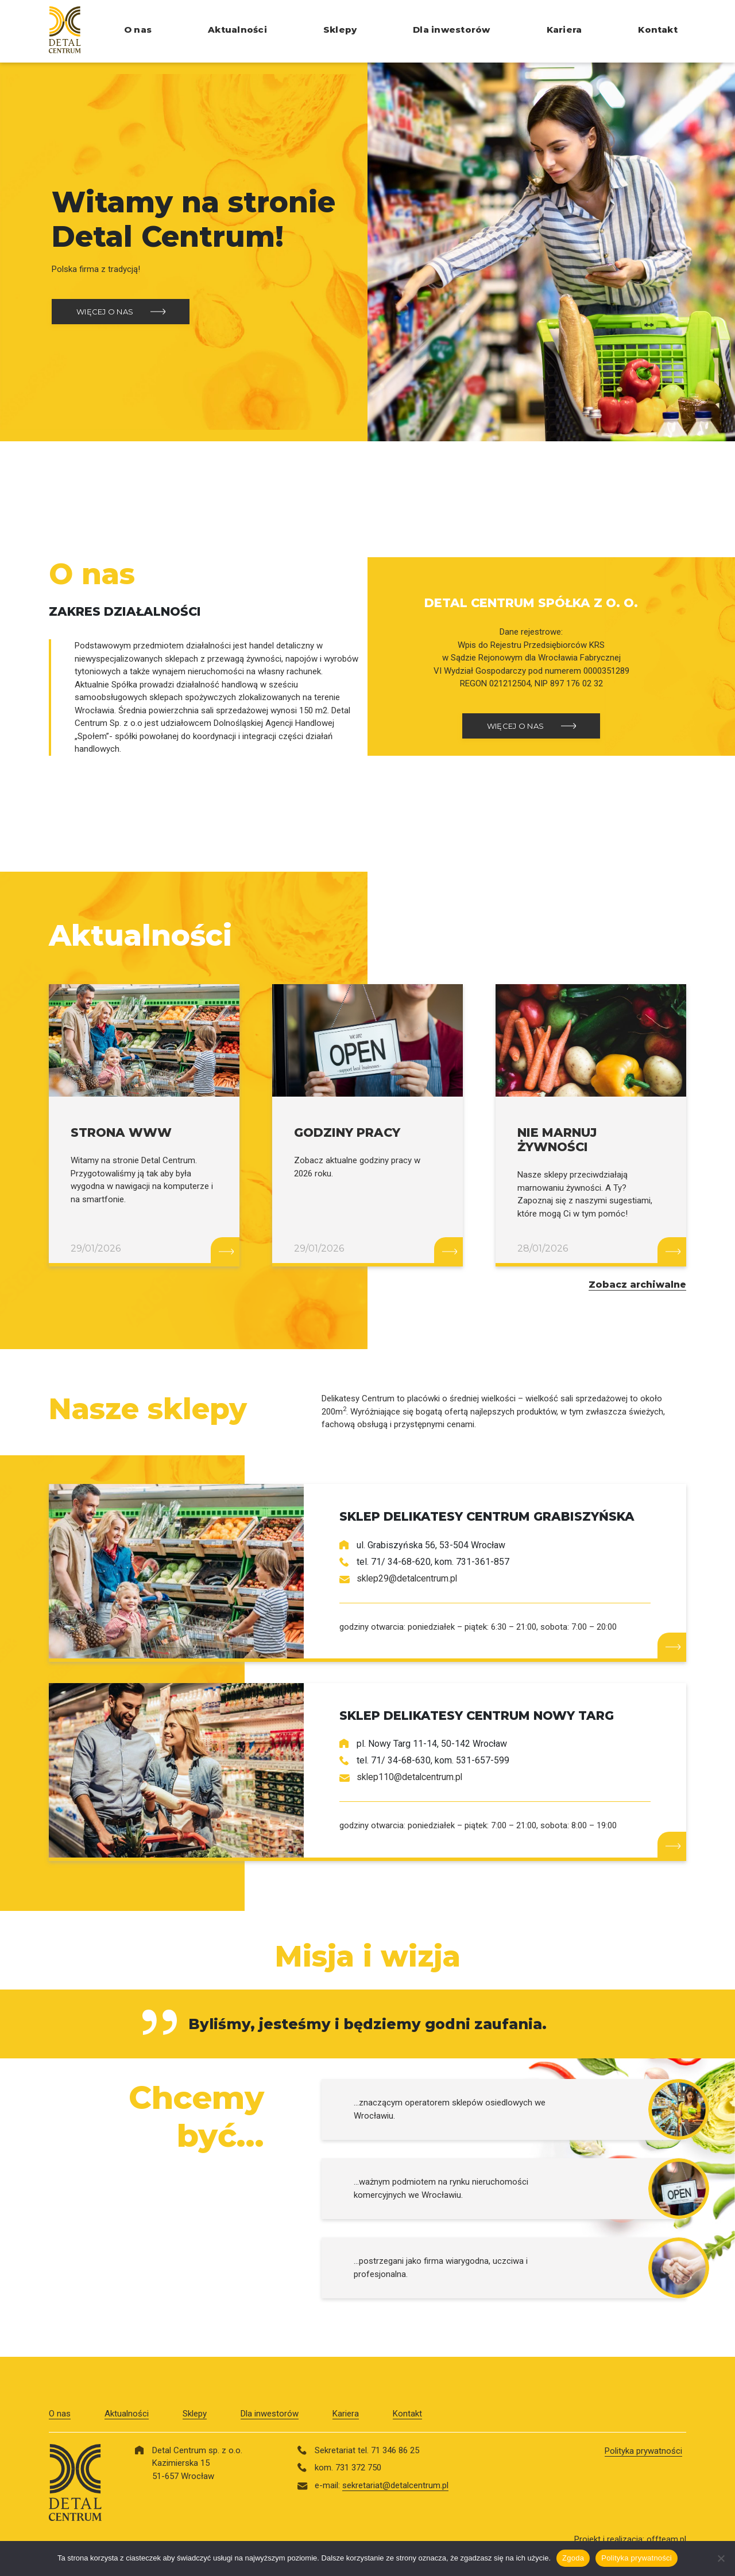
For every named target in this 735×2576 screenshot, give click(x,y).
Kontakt (658, 29)
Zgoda (573, 2558)
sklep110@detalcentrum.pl (410, 1776)
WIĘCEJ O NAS (104, 311)
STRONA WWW (121, 1132)
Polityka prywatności (643, 2451)
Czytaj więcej (225, 1250)
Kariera (564, 29)
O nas (138, 29)
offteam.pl (666, 2539)
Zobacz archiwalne (636, 1284)
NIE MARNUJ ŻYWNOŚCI (557, 1139)
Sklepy (340, 29)
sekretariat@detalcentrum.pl (395, 2485)
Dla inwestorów (451, 29)
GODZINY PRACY (347, 1132)
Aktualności (237, 29)
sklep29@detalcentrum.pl (408, 1578)
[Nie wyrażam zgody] (720, 2558)
